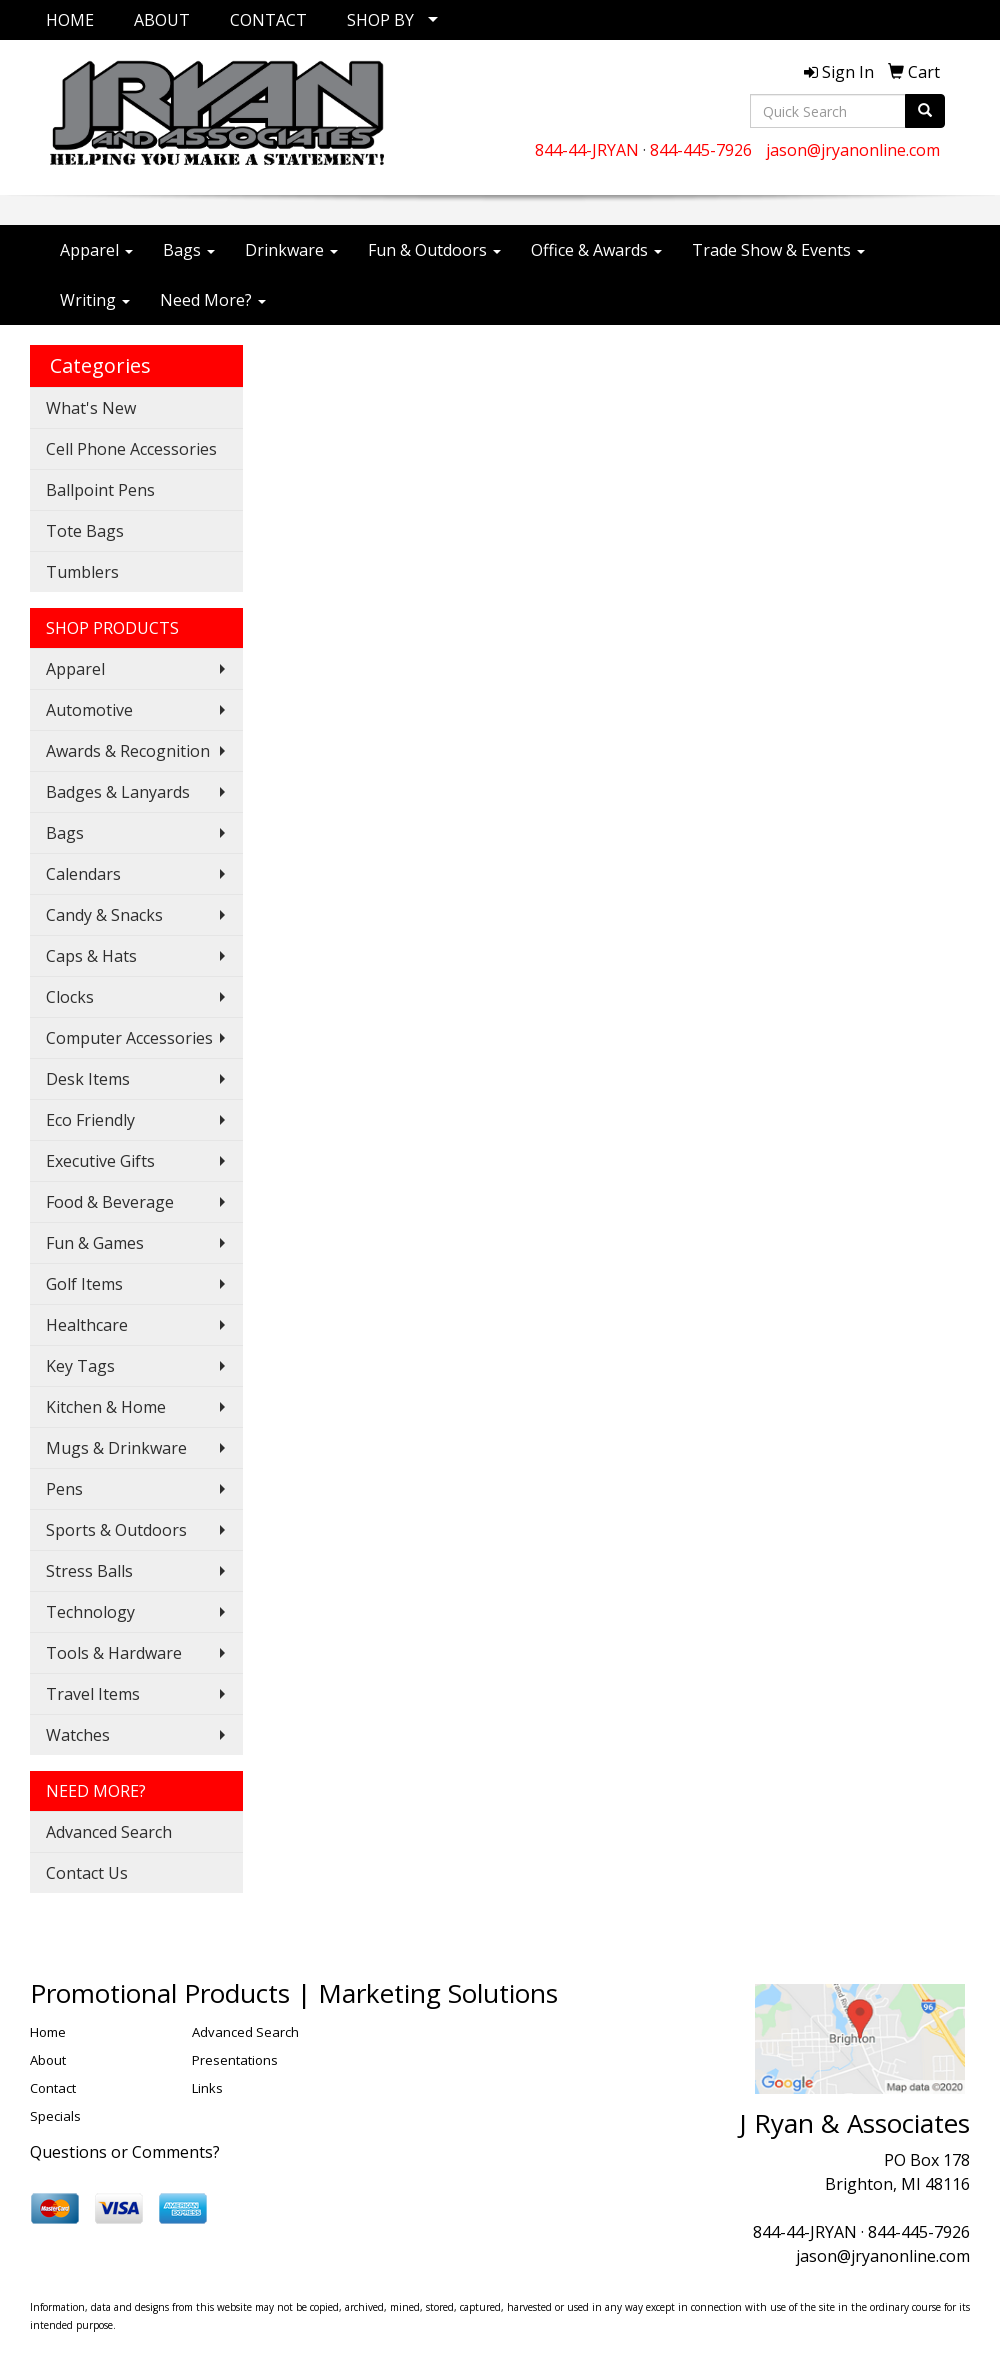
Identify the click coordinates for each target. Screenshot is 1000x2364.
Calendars (83, 874)
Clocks (70, 997)
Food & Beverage (110, 1202)
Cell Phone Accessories (131, 449)
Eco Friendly (90, 1120)
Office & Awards (596, 250)
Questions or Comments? (125, 2152)
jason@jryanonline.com (853, 150)
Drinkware (291, 250)
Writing (95, 300)
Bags (189, 250)
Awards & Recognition (128, 751)
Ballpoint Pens (100, 490)
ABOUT (162, 20)
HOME (70, 20)
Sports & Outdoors (116, 1530)
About (48, 2060)
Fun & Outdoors (434, 250)
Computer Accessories (129, 1038)
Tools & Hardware (114, 1653)
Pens (64, 1489)
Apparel (96, 250)
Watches (78, 1735)
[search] (925, 111)
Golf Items (84, 1284)
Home (48, 2032)
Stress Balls (89, 1571)
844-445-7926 (701, 150)
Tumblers (82, 572)
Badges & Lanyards (118, 792)
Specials (55, 2116)
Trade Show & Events (778, 250)
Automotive (89, 710)
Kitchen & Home (106, 1407)
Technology (90, 1612)
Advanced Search (109, 1832)
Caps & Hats (91, 956)
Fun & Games (95, 1243)
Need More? (213, 300)
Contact (53, 2088)
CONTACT (268, 20)
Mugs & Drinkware (116, 1448)
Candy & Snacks (104, 915)
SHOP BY (380, 20)
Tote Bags (85, 531)
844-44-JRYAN (587, 150)
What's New (91, 408)
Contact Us (87, 1873)
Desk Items (88, 1079)
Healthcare (87, 1325)
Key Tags (80, 1366)
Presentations (235, 2060)
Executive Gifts (100, 1161)
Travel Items (93, 1694)
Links (207, 2088)
